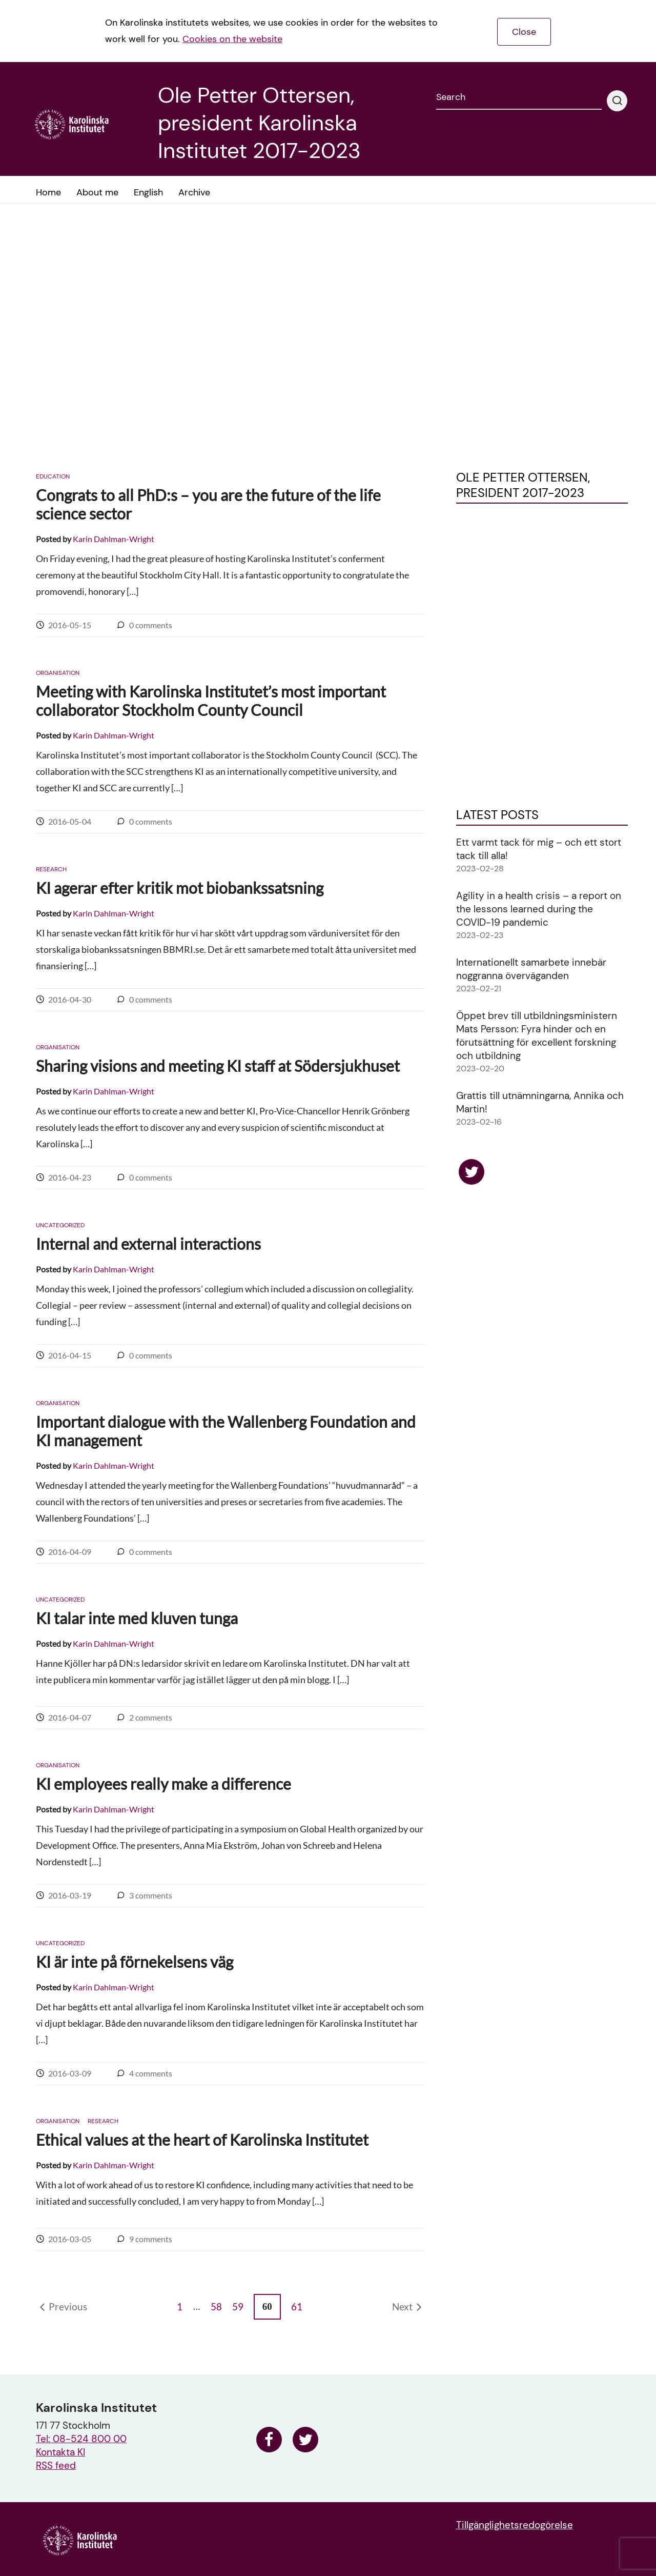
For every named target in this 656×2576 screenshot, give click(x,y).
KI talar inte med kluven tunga (137, 1618)
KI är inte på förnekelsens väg (134, 1961)
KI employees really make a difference (163, 1783)
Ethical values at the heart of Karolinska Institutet (202, 2139)
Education (53, 476)
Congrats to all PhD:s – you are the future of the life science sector (208, 504)
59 (237, 2306)
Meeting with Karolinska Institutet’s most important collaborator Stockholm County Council (211, 700)
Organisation (57, 673)
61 (296, 2306)
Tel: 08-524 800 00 (81, 2438)
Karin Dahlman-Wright (113, 539)
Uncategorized (60, 1225)
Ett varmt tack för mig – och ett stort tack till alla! (538, 849)
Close (524, 32)
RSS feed (56, 2465)
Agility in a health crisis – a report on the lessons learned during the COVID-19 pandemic (538, 909)
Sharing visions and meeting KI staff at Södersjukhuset (218, 1065)
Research (51, 869)
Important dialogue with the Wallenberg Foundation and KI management (226, 1430)
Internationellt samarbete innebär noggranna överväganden (531, 969)
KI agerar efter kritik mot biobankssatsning (179, 887)
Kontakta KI (60, 2452)
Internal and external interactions (148, 1243)
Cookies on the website (232, 39)
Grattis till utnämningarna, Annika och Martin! (540, 1102)
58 (216, 2306)
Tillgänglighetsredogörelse (514, 2525)
